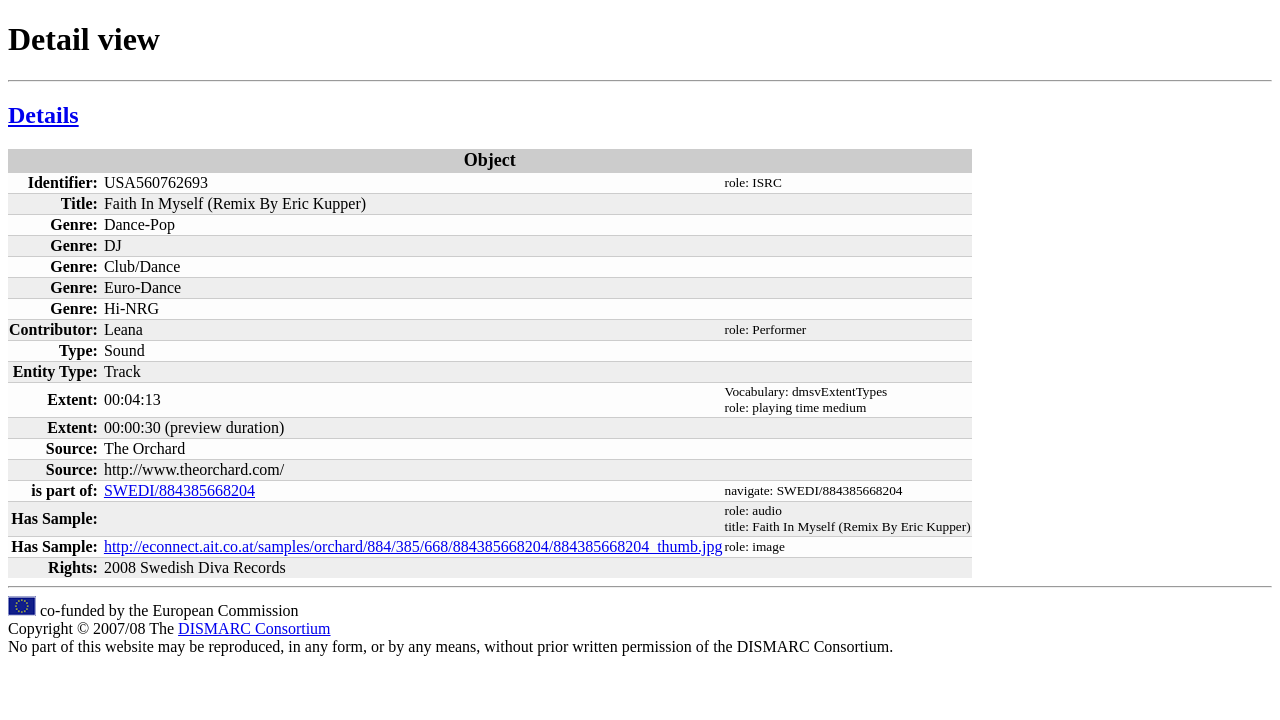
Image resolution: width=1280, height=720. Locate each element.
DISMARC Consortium (254, 628)
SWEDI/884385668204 (179, 490)
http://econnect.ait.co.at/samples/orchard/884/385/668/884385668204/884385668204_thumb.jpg (413, 546)
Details (43, 115)
